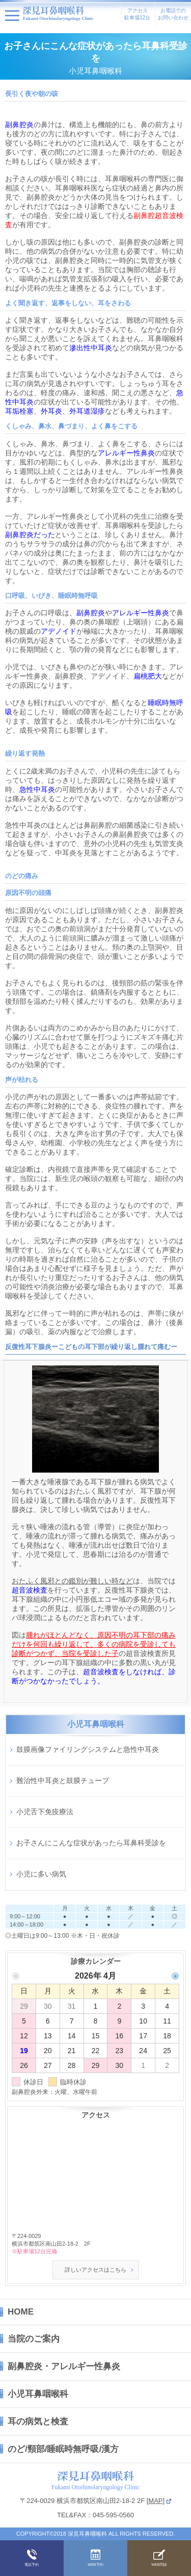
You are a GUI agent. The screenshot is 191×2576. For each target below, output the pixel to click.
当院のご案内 (34, 2339)
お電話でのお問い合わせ (173, 14)
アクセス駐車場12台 (137, 14)
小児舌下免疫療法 (44, 1812)
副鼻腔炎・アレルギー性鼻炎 (64, 2366)
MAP (155, 2501)
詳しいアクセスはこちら (95, 2270)
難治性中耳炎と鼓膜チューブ (62, 1780)
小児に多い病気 (41, 1874)
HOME (21, 2312)
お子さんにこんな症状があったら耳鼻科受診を (91, 1843)
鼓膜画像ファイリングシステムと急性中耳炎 (87, 1749)
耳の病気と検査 (38, 2421)
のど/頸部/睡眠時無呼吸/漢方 (63, 2449)
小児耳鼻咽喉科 (38, 2394)
